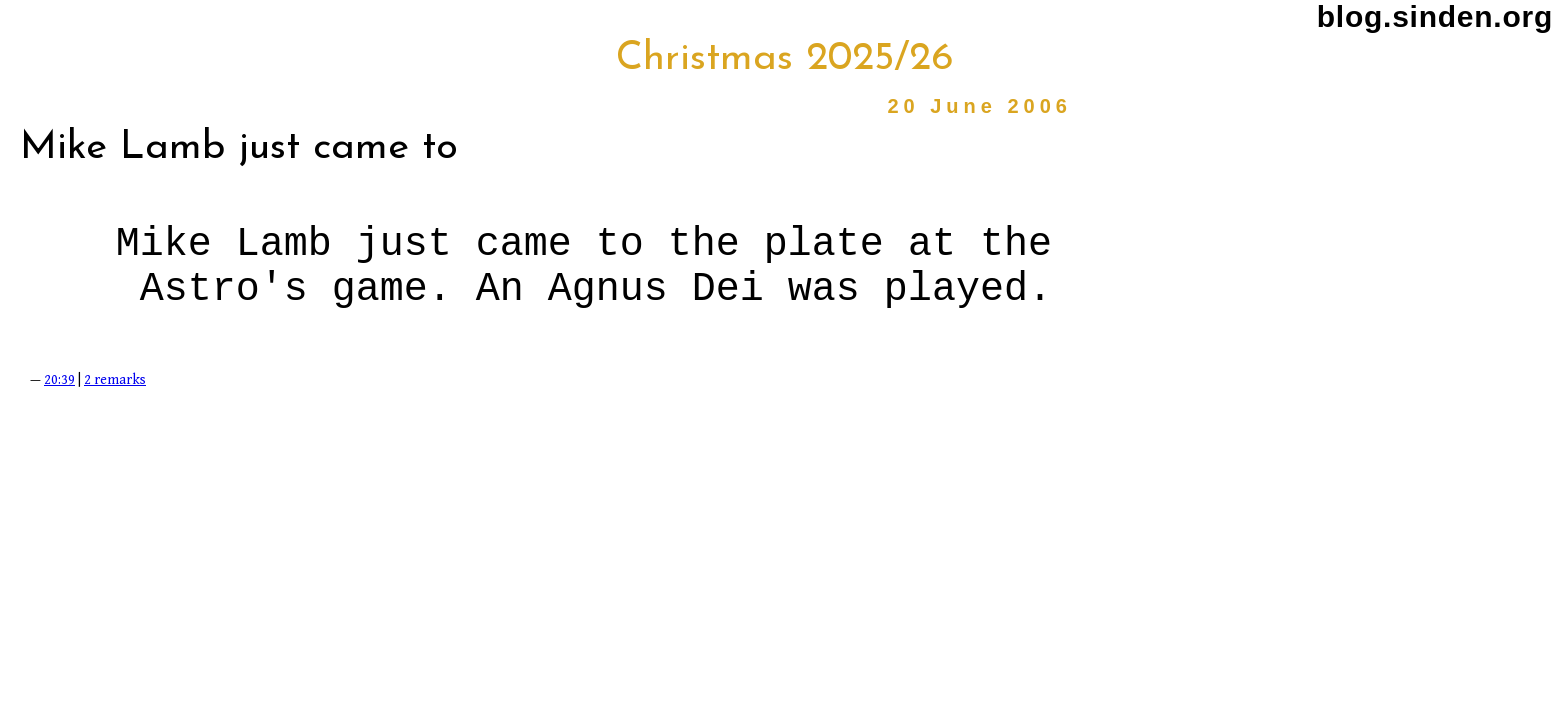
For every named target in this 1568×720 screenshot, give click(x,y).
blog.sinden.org (1435, 16)
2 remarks (115, 380)
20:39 (59, 380)
